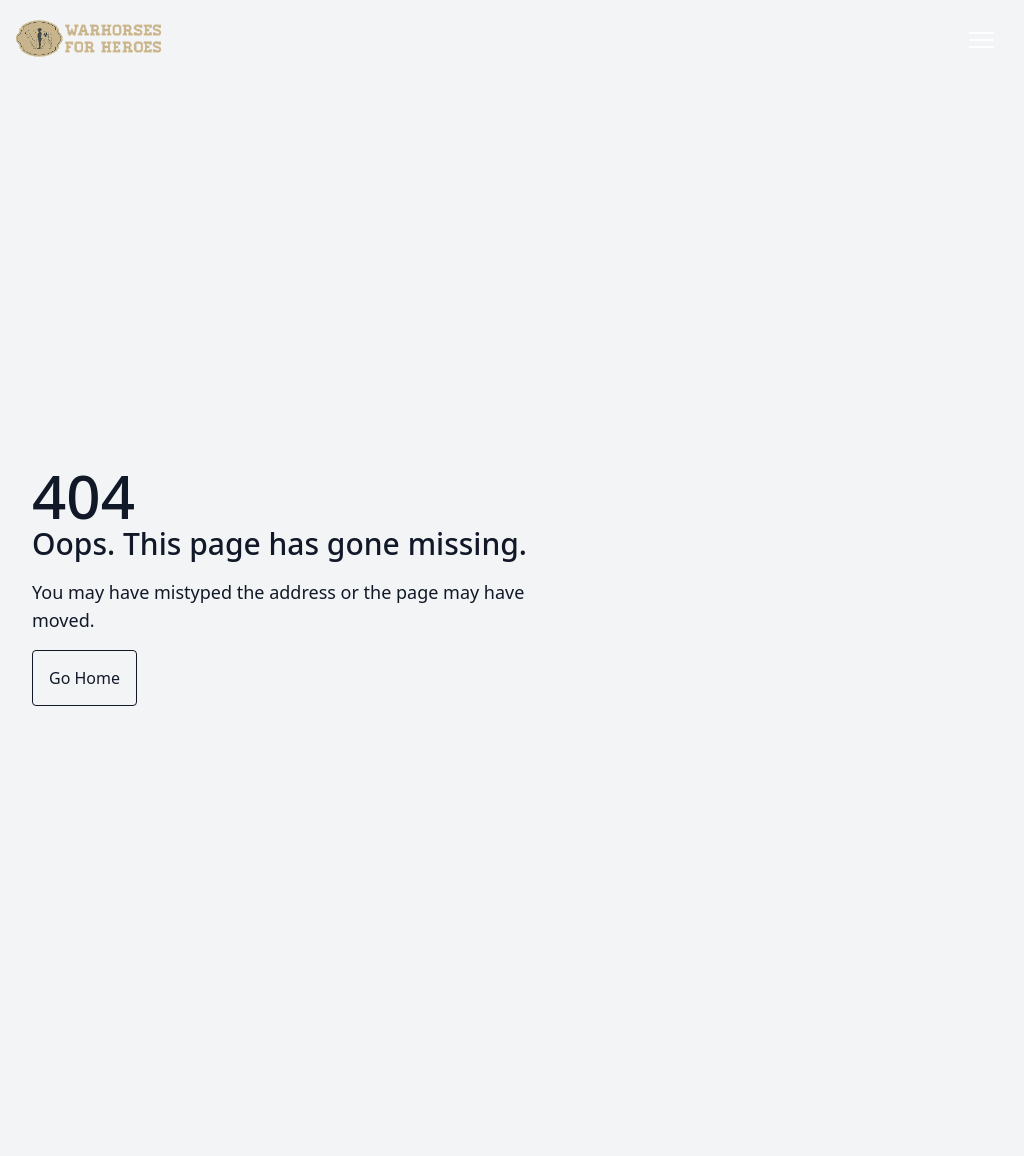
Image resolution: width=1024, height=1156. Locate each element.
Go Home (84, 678)
